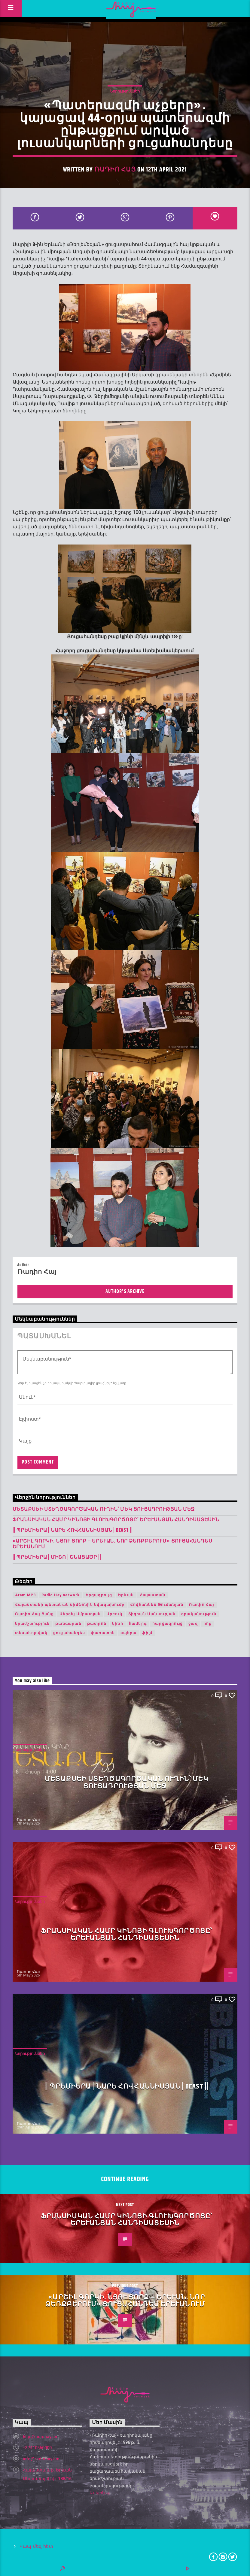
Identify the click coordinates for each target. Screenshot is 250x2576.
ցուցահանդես (69, 1633)
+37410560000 (37, 2447)
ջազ (193, 1624)
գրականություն (199, 1614)
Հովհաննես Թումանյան (156, 1605)
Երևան (126, 1595)
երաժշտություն (32, 1624)
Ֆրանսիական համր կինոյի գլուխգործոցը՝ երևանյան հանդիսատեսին (116, 1520)
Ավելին (100, 2493)
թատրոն (96, 1624)
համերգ (138, 1624)
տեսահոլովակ (31, 1633)
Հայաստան (153, 1595)
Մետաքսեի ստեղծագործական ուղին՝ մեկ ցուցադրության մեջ (104, 1509)
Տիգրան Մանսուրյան (151, 1614)
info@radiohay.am (41, 2458)
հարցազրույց (167, 1624)
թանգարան (68, 1624)
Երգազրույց (99, 1595)
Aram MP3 (25, 1595)
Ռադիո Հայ (115, 169)
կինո (117, 1624)
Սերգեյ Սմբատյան (80, 1614)
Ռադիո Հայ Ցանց (34, 1614)
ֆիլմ (147, 1633)
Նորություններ (125, 91)
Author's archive (125, 1291)
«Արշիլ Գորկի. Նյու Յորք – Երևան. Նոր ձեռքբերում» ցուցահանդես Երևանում (112, 1544)
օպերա (128, 1633)
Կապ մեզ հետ (36, 2546)
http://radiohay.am (41, 2436)
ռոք (207, 1624)
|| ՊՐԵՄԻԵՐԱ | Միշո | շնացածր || (57, 1557)
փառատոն (103, 1633)
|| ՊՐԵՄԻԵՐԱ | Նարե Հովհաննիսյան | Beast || (73, 1530)
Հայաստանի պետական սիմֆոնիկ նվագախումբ (69, 1605)
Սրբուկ (114, 1614)
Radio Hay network (60, 1595)
